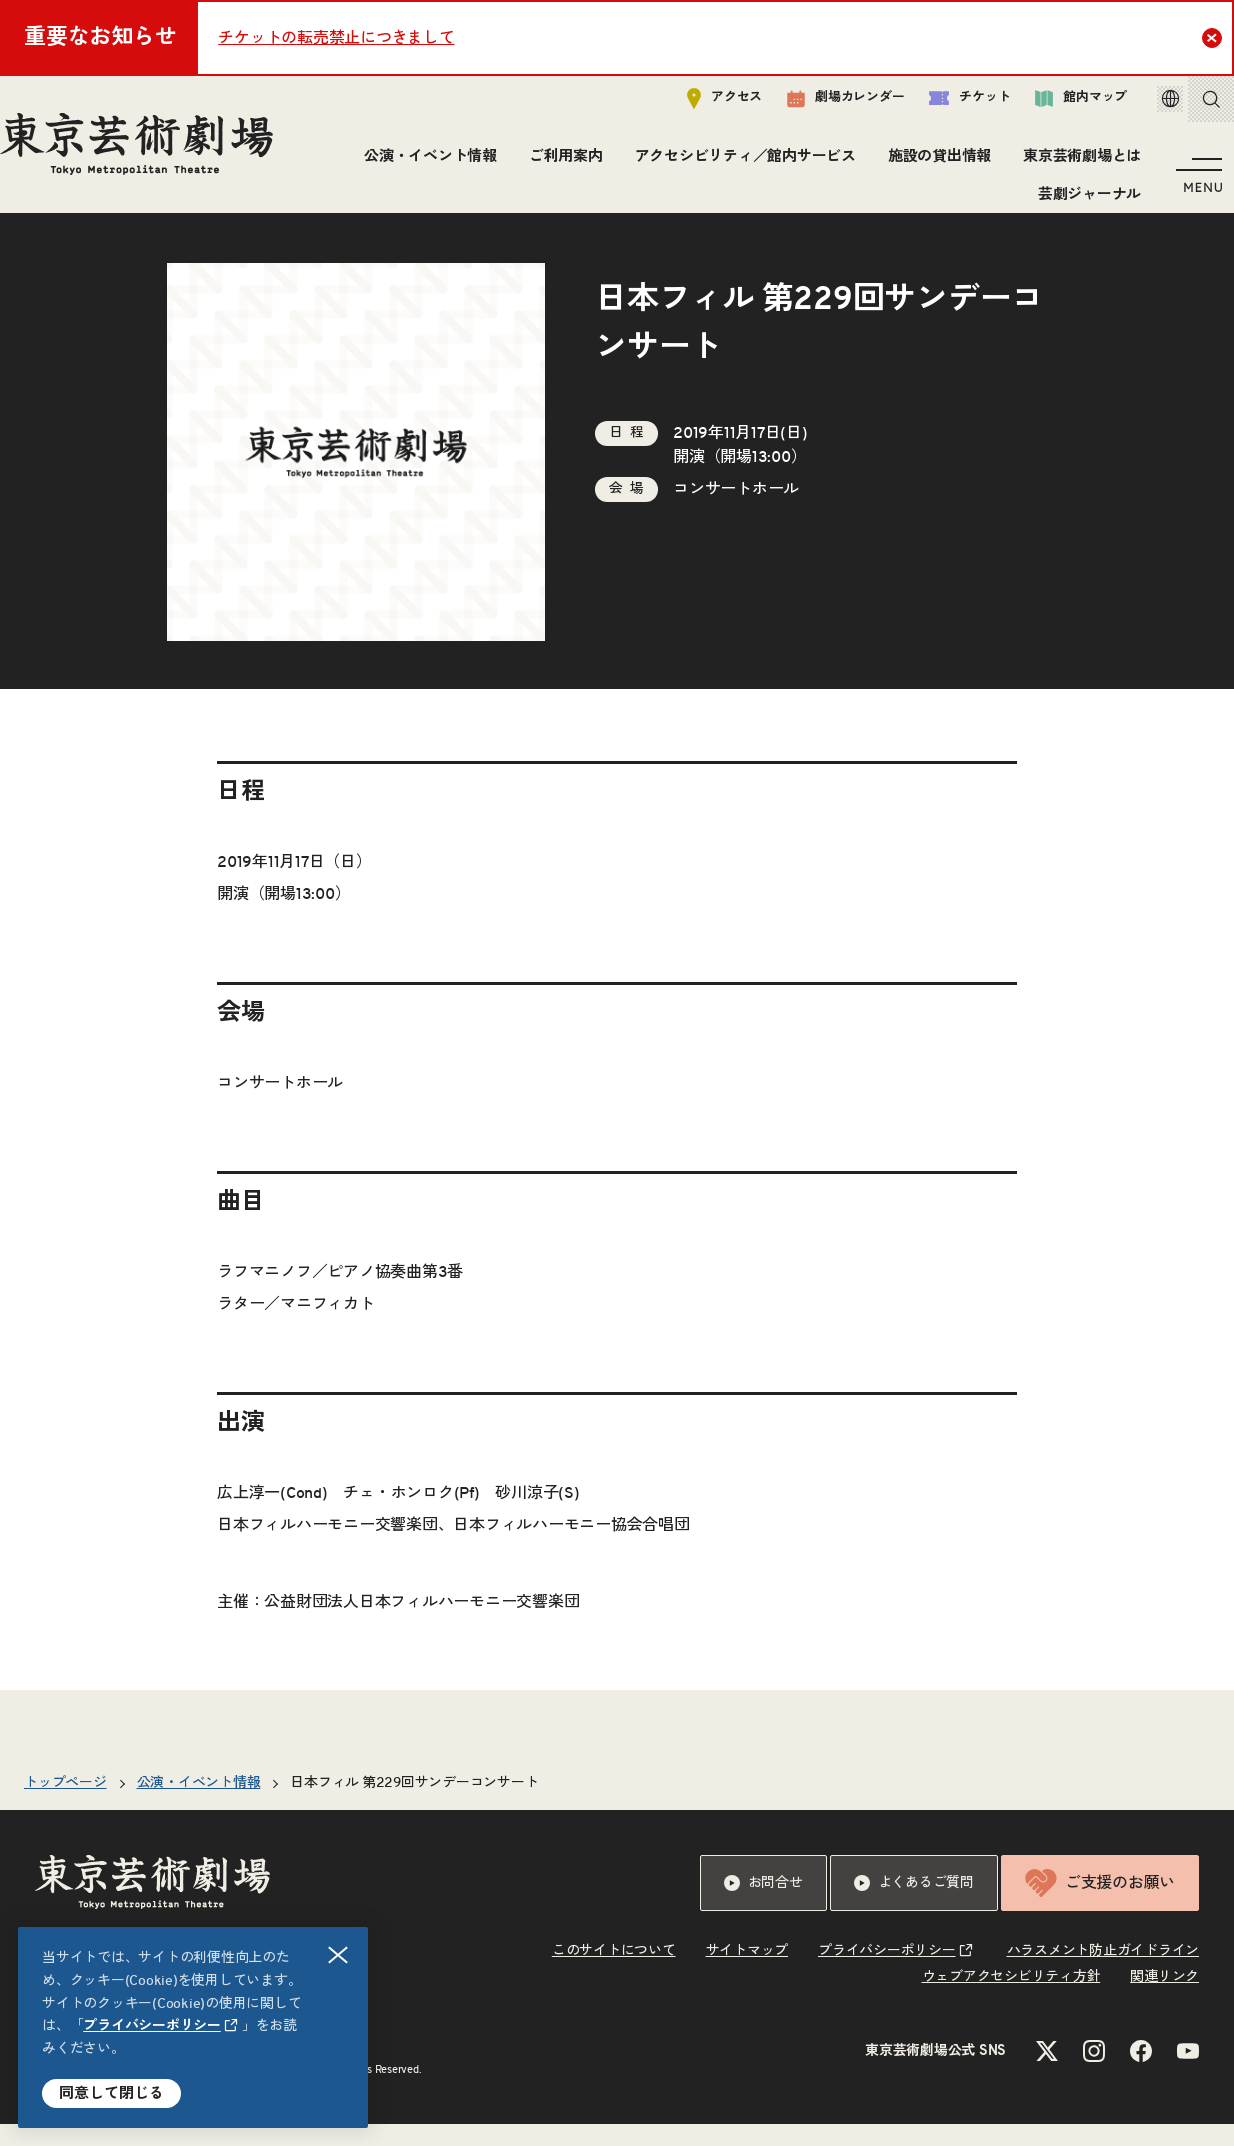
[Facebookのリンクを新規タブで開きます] (1141, 2073)
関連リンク (1164, 1999)
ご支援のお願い (1100, 1905)
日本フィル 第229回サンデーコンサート (414, 1805)
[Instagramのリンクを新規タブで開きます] (1094, 2073)
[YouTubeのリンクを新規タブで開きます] (1188, 2073)
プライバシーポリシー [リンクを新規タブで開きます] (152, 2026)
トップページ (65, 1805)
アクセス (696, 106)
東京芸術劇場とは (1076, 164)
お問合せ (763, 1905)
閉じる (339, 1955)
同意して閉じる (111, 2093)
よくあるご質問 (914, 1905)
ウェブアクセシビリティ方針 (1011, 1999)
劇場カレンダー (817, 107)
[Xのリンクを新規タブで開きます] (1047, 2073)
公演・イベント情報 (424, 164)
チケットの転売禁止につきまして (336, 38)
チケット (941, 106)
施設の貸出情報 (932, 164)
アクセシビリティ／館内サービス (738, 164)
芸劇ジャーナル (1082, 202)
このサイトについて (614, 1973)
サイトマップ (747, 1973)
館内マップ (1053, 106)
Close (1214, 37)
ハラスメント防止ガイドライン (1103, 1973)
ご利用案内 (559, 164)
